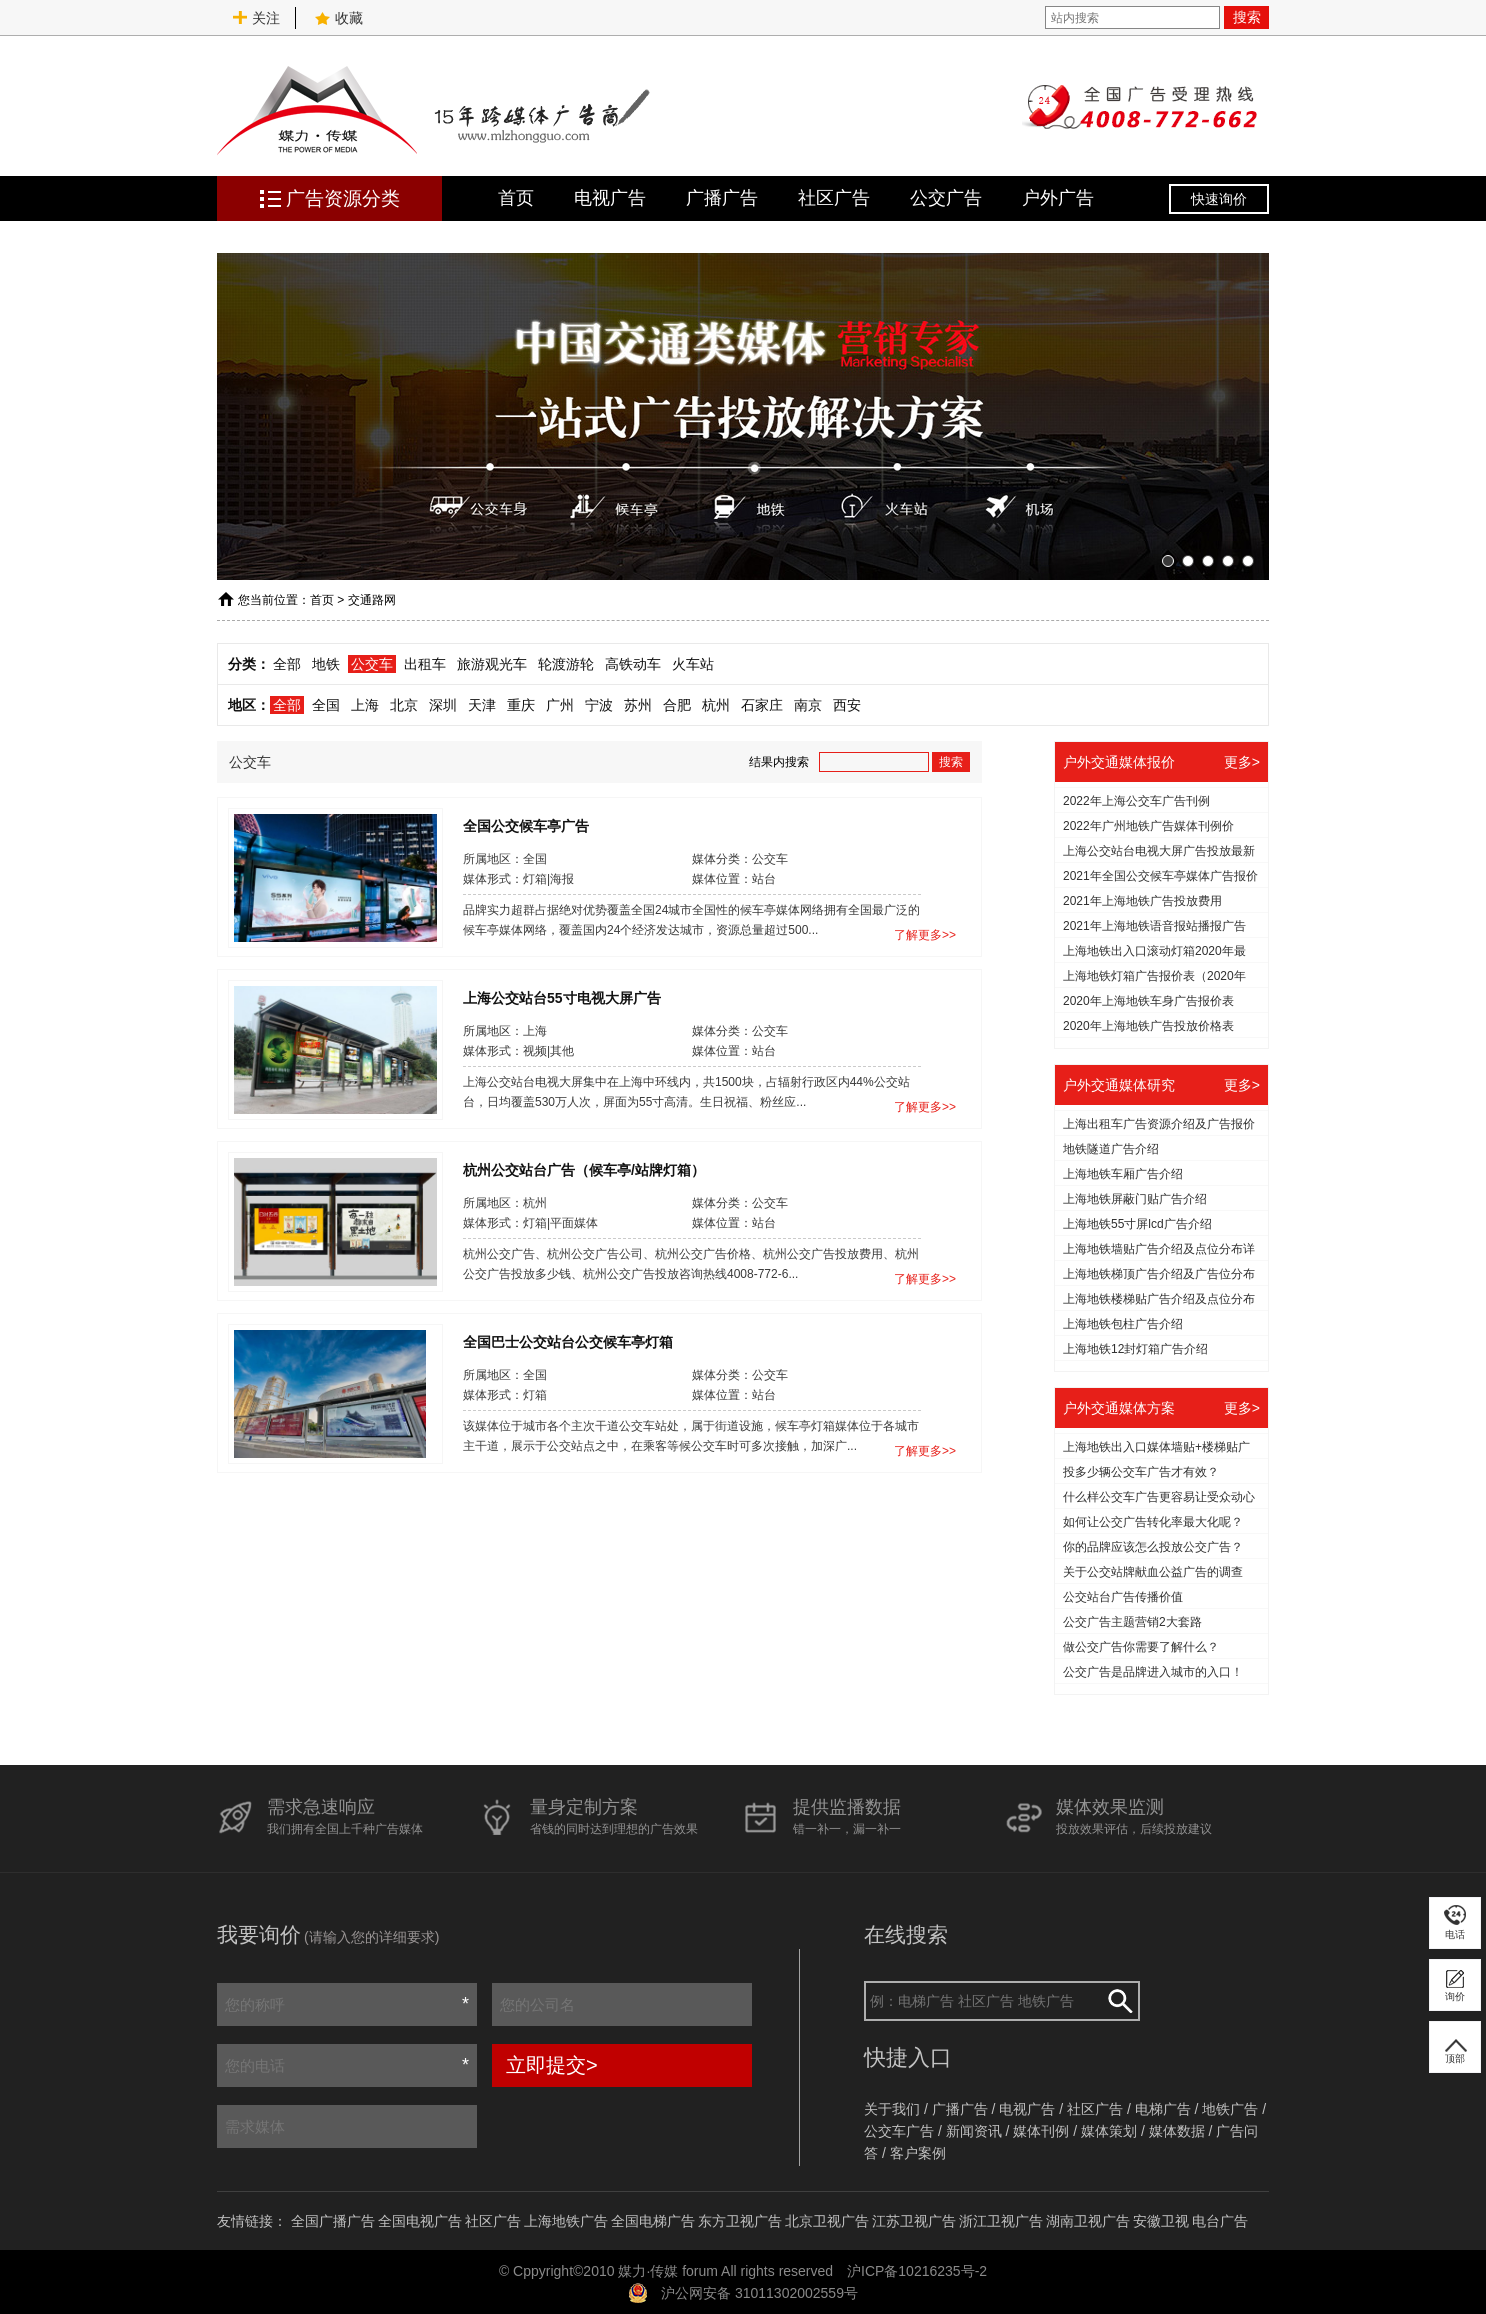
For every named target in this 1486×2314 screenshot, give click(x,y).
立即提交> (552, 2065)
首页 (516, 198)
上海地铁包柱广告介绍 (1123, 1324)
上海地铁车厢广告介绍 (1123, 1174)
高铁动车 (633, 664)
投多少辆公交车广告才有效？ (1141, 1472)
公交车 (372, 664)
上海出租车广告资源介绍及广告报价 (1159, 1124)
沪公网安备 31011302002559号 (759, 2293)
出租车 (425, 664)
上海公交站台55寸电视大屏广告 (562, 997)
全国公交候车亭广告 (526, 825)
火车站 (693, 664)
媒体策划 (1109, 2131)
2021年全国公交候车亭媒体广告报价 (1160, 876)
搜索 (1247, 17)
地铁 (326, 664)
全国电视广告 (420, 2221)
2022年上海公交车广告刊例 (1136, 801)
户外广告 (1058, 198)
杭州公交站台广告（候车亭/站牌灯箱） (584, 1169)
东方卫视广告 (740, 2221)
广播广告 (722, 198)
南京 (808, 705)
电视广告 (610, 198)
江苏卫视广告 (914, 2221)
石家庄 (762, 705)
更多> (1242, 762)
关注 (256, 18)
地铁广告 (1230, 2109)
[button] (1168, 561)
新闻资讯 (974, 2131)
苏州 (638, 705)
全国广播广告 (333, 2221)
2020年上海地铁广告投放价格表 (1148, 1026)
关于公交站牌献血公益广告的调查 (1153, 1572)
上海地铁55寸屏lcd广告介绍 (1137, 1224)
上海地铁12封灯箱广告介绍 (1135, 1349)
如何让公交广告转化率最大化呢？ (1153, 1522)
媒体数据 (1177, 2131)
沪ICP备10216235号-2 (917, 2271)
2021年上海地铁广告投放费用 (1142, 901)
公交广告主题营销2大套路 (1132, 1622)
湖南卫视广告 (1088, 2221)
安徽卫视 (1161, 2221)
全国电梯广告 (653, 2221)
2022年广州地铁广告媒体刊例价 (1148, 826)
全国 (326, 705)
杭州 (716, 705)
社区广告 (834, 198)
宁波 (599, 705)
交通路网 (372, 600)
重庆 (521, 705)
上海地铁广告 (566, 2221)
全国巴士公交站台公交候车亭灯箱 (568, 1341)
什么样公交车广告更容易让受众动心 (1159, 1497)
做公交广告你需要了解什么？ (1141, 1647)
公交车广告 (899, 2131)
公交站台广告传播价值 (1123, 1597)
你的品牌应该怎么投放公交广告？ (1153, 1547)
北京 (404, 705)
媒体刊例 (1041, 2131)
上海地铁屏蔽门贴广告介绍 (1135, 1199)
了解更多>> (925, 935)
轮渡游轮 (566, 664)
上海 (365, 705)
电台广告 (1220, 2221)
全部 (287, 664)
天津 (482, 705)
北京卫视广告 (827, 2221)
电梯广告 (1163, 2109)
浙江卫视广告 (1001, 2221)
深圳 (443, 705)
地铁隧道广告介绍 (1111, 1149)
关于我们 (892, 2109)
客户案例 (918, 2153)
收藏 (339, 18)
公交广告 (946, 198)
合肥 (677, 705)
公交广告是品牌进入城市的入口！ (1153, 1672)
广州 (560, 705)
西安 (847, 705)
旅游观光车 (492, 664)
